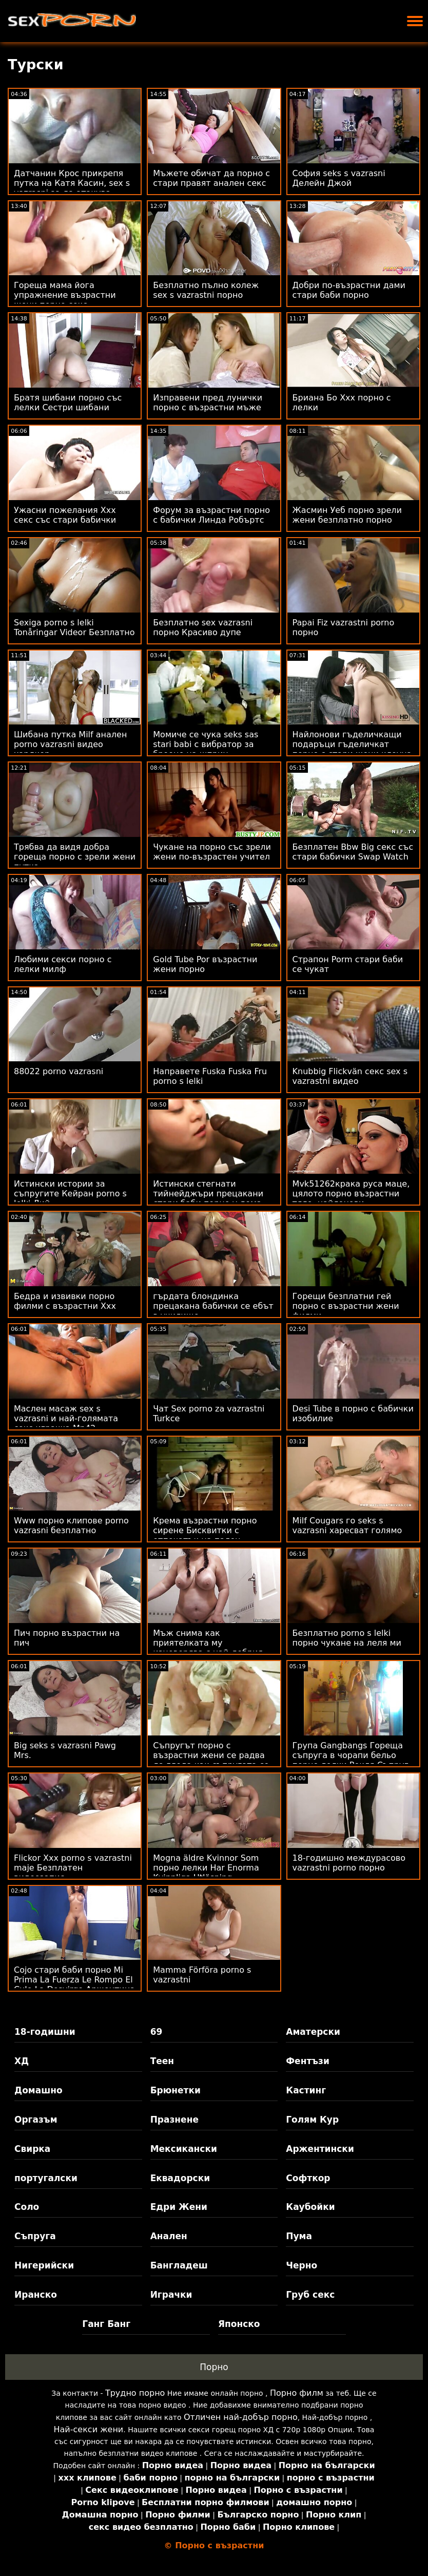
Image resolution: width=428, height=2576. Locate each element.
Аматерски (313, 2032)
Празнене (174, 2119)
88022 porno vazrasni (58, 1071)
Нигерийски (44, 2265)
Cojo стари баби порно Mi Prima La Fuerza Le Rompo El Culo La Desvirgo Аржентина (74, 1979)
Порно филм (296, 2393)
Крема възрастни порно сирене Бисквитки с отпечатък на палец (205, 1530)
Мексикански (183, 2149)
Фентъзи (307, 2061)
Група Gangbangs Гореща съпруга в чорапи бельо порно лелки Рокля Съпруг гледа (350, 1760)
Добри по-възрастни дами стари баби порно (349, 290)
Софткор (308, 2178)
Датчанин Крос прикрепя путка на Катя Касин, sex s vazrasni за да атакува (72, 183)
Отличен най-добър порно (241, 2417)
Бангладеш (179, 2265)
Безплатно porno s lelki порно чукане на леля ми (347, 1638)
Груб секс (310, 2294)
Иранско (35, 2294)
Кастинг (306, 2090)
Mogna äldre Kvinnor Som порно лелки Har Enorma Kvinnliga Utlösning (206, 1867)
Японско (239, 2324)
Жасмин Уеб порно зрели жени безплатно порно (347, 515)
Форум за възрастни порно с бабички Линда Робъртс (211, 515)
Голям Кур (312, 2119)
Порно (214, 2367)
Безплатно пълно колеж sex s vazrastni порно (206, 290)
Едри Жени (178, 2207)
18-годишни (44, 2032)
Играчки (171, 2294)
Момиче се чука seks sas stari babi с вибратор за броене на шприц (205, 744)
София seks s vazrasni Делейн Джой (339, 178)
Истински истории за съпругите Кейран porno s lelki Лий (70, 1193)
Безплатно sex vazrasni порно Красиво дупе (202, 627)
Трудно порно (135, 2393)
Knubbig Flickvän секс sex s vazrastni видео (350, 1076)
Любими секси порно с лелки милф (62, 964)
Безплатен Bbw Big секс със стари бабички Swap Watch (353, 852)
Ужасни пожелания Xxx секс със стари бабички (65, 515)
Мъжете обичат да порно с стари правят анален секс (211, 178)
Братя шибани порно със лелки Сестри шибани (68, 402)
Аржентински (320, 2149)
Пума (299, 2236)
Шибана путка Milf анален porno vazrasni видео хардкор (70, 744)
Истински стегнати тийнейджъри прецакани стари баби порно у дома (208, 1193)
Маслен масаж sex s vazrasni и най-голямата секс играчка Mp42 (66, 1418)
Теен (162, 2061)
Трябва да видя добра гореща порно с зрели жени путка (74, 856)
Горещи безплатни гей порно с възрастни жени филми (346, 1306)
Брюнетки (175, 2090)
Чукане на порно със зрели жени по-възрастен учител (212, 852)
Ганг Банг (106, 2324)
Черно (301, 2265)
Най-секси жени (89, 2429)
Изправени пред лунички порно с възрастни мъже (207, 402)
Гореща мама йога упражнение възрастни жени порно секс (65, 295)
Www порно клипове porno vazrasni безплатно (71, 1525)
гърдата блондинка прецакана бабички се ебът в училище (213, 1306)
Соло (26, 2207)
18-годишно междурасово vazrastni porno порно (349, 1863)
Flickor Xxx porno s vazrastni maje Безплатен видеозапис (73, 1867)
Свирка (32, 2149)
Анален (168, 2236)
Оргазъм (35, 2119)
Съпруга (35, 2236)
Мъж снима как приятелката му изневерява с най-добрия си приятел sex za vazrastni (211, 1647)
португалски (45, 2178)
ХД (21, 2061)
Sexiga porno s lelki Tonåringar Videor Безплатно (74, 627)
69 (156, 2032)
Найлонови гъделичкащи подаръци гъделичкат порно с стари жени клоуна (352, 744)
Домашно (38, 2090)
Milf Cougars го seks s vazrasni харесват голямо (347, 1525)
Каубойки (310, 2207)
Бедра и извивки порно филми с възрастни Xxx (65, 1301)
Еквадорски (180, 2178)
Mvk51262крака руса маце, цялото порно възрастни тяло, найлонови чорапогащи (351, 1198)
